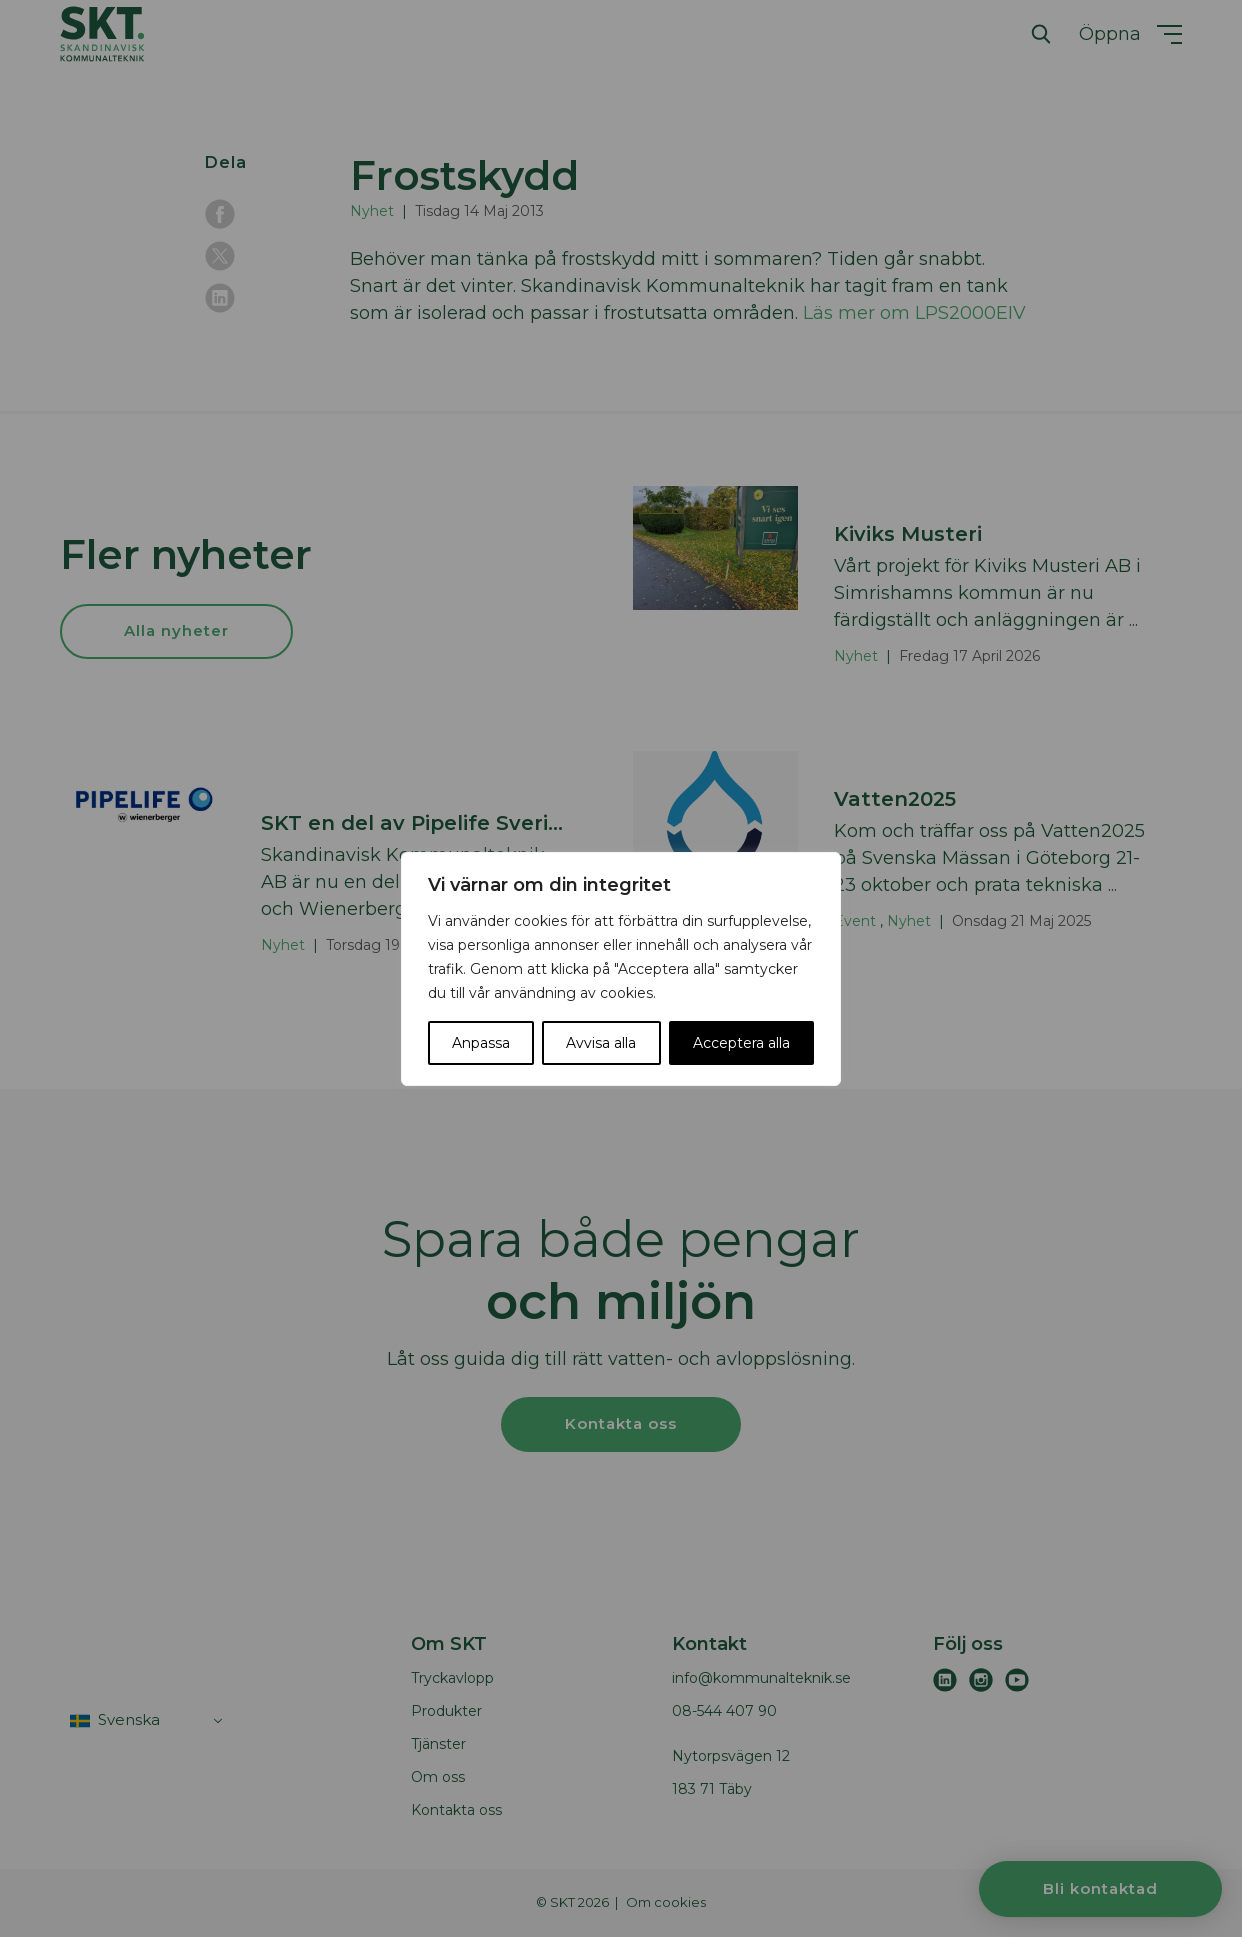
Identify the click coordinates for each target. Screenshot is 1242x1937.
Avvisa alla (601, 1043)
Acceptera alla (741, 1043)
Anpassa (481, 1043)
